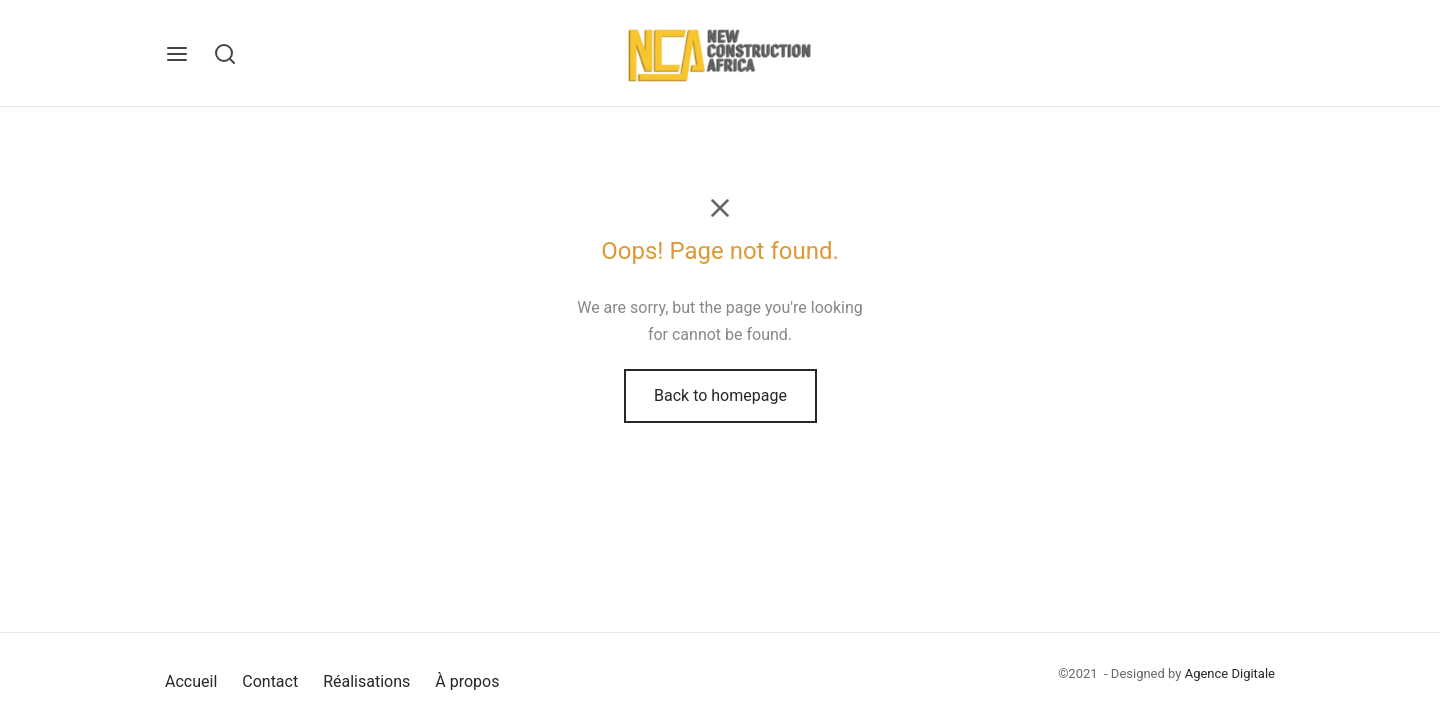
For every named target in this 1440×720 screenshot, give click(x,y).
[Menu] (177, 54)
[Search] (225, 54)
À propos (467, 681)
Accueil (191, 681)
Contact (270, 681)
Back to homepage (720, 395)
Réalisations (366, 681)
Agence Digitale (1230, 673)
